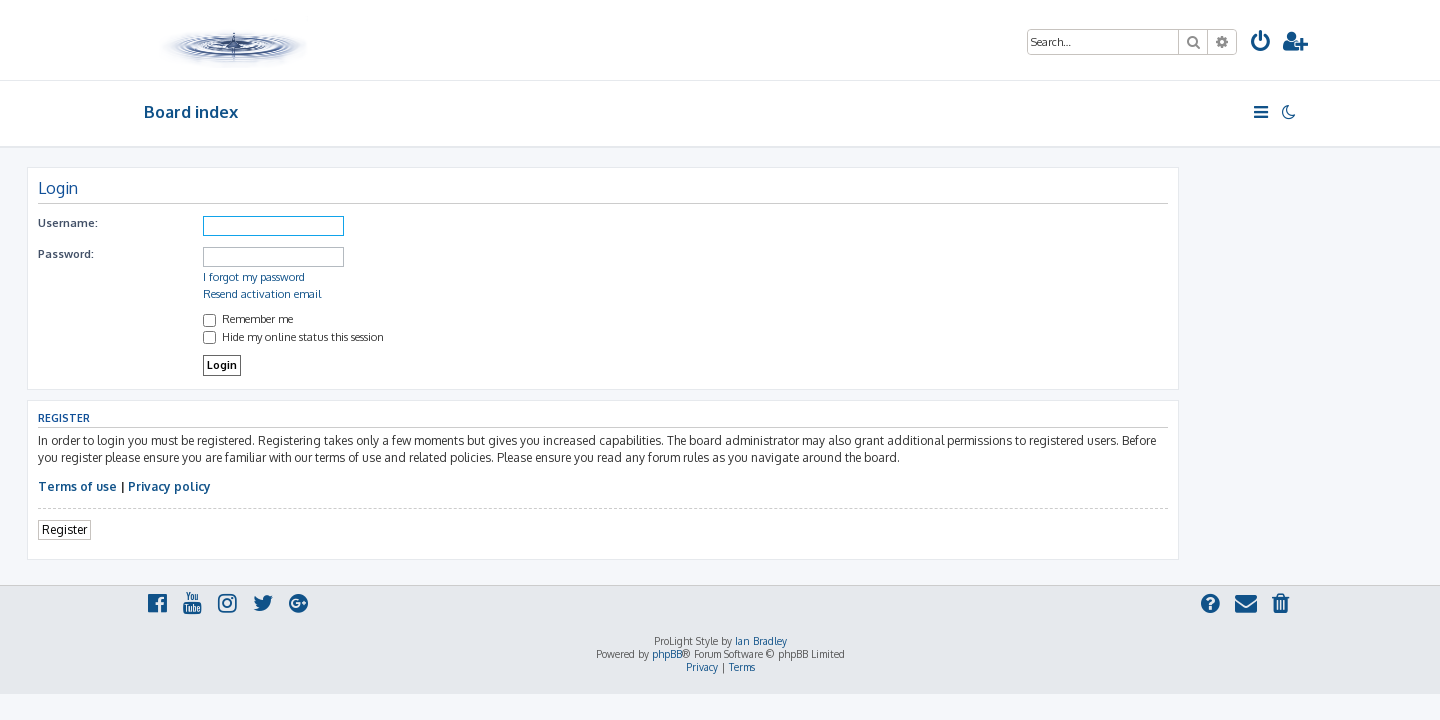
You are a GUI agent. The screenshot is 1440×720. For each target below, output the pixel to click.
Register (181, 529)
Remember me (365, 319)
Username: (185, 223)
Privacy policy (286, 486)
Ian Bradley (761, 641)
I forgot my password (371, 277)
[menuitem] (1261, 43)
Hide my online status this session (410, 337)
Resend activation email (379, 294)
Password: (183, 254)
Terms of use (194, 486)
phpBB (667, 654)
